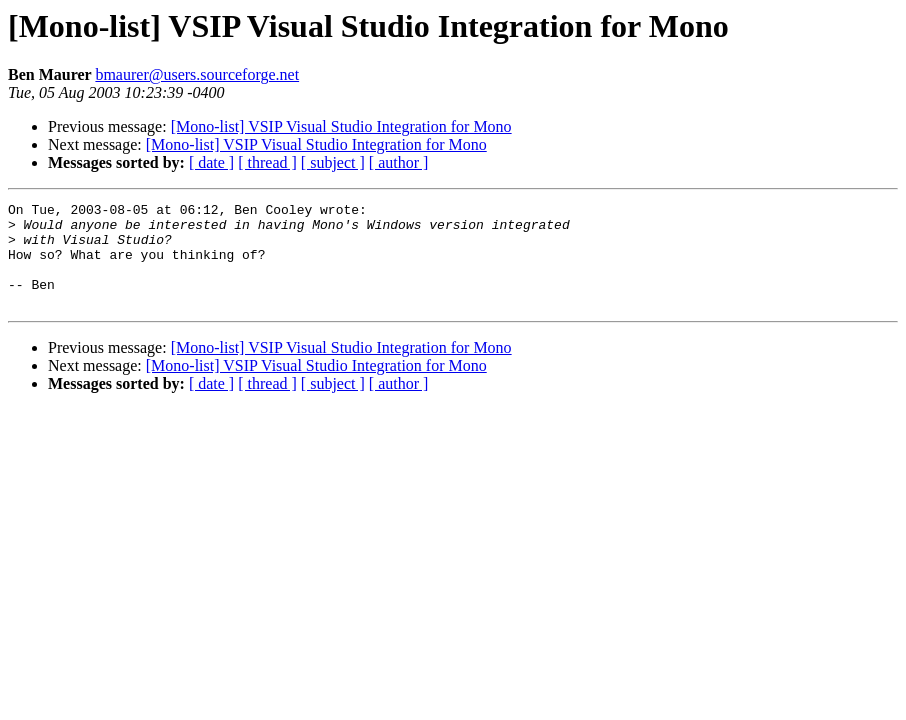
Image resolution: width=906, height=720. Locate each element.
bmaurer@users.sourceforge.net (197, 74)
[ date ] (211, 162)
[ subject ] (333, 162)
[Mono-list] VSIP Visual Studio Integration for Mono (341, 126)
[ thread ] (267, 162)
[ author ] (399, 162)
